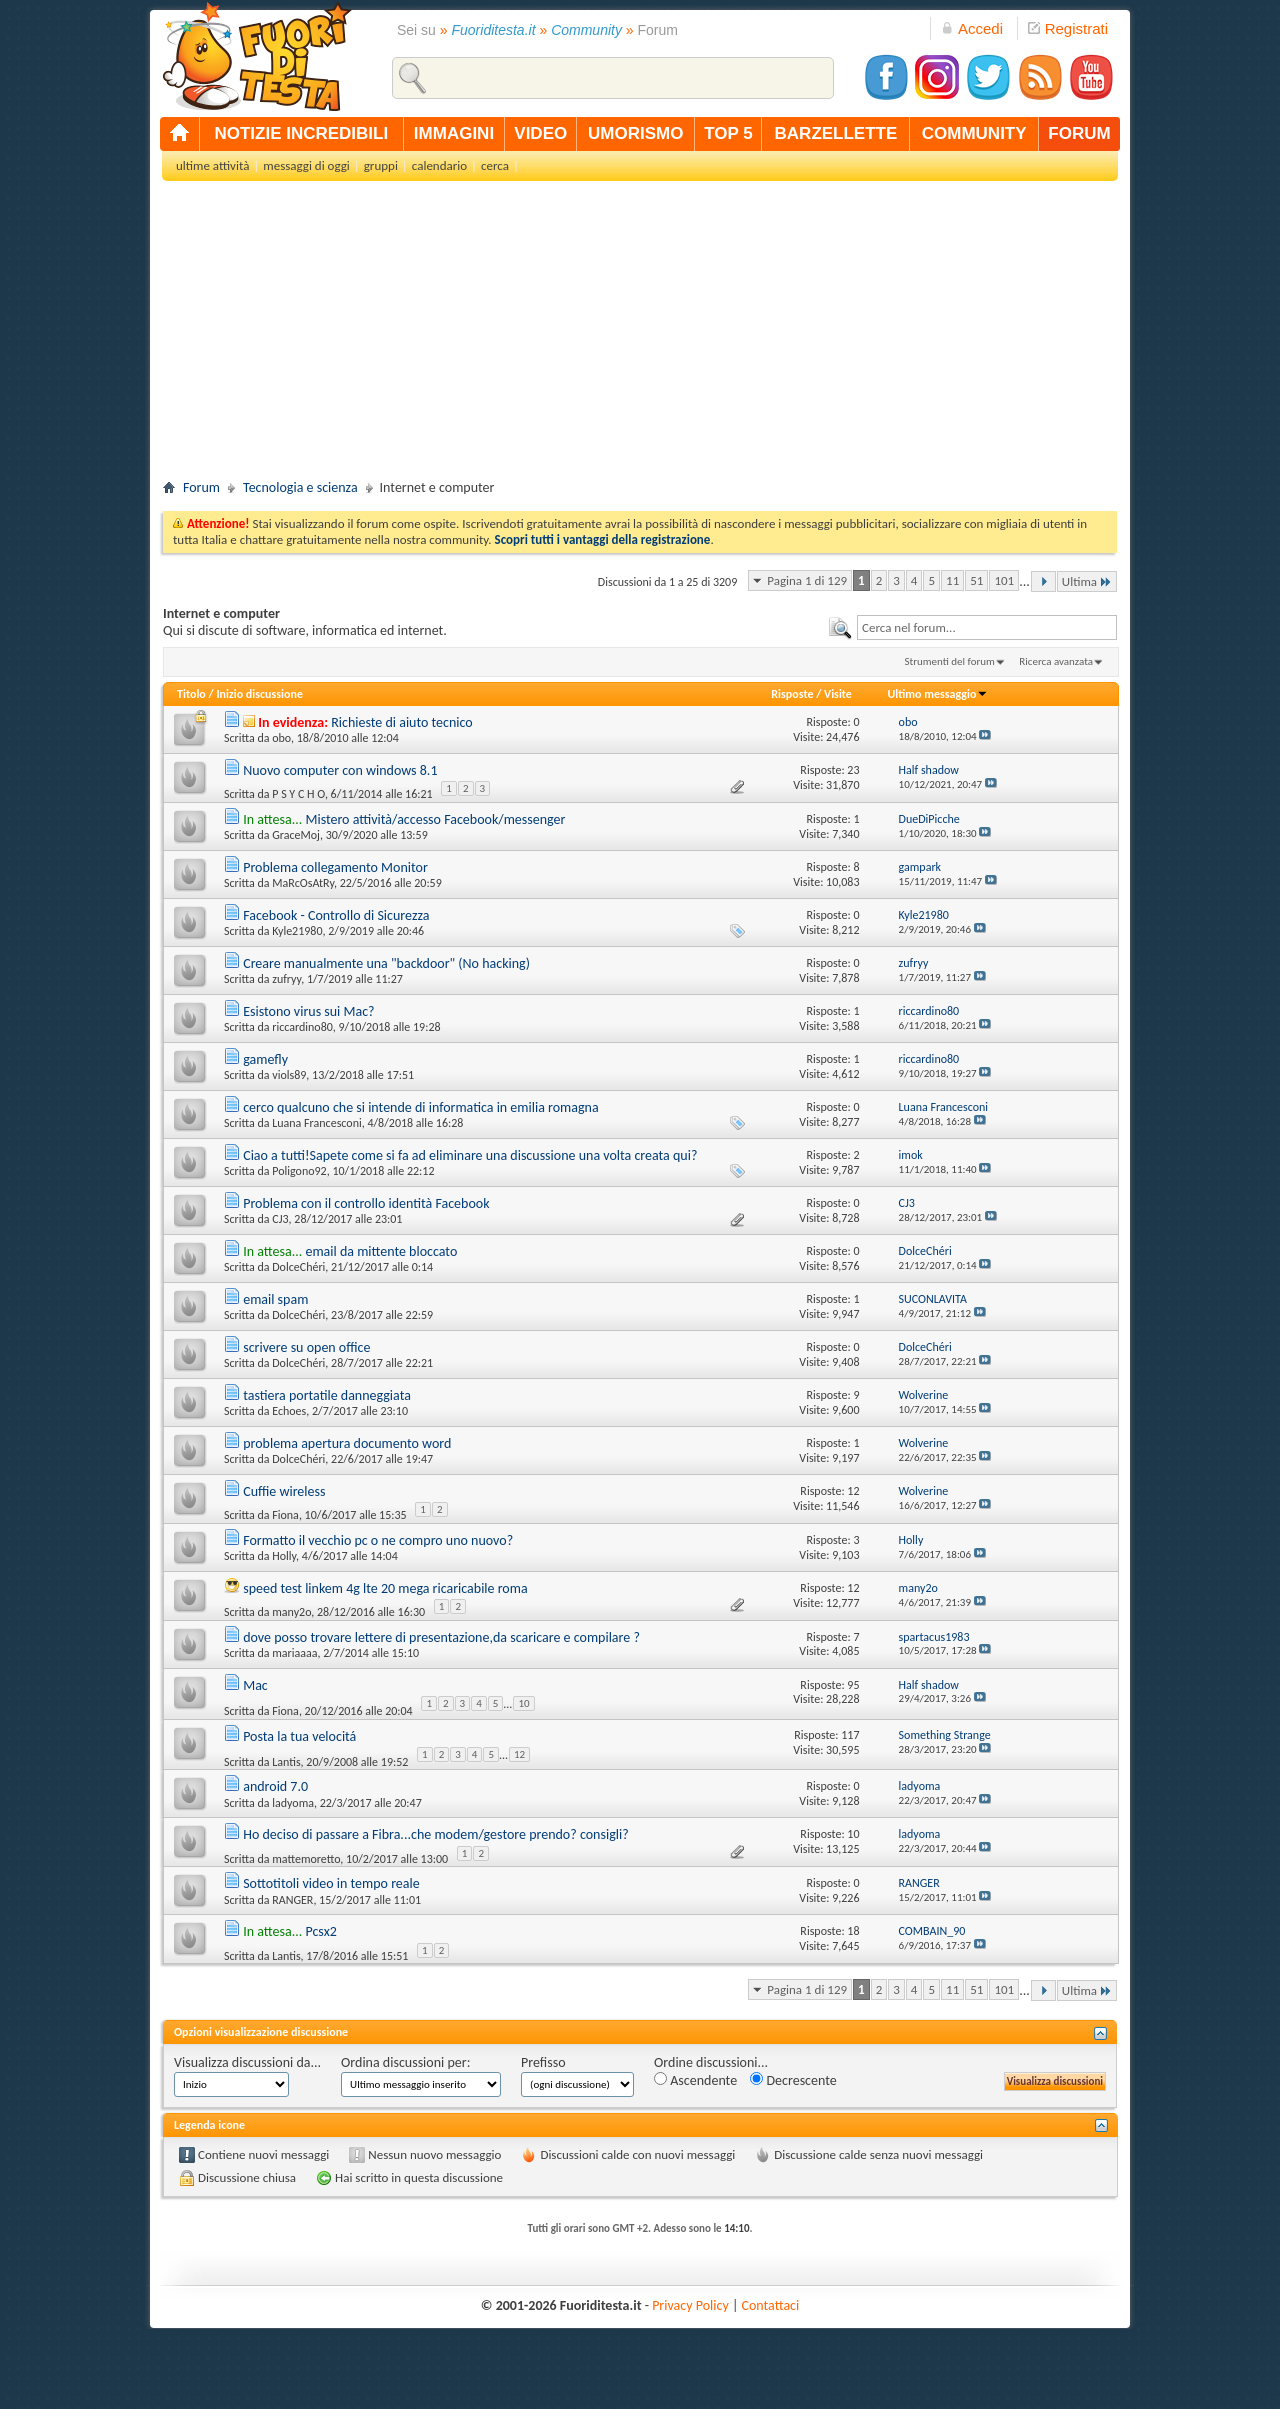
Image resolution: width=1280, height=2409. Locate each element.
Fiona (285, 1515)
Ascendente (695, 2080)
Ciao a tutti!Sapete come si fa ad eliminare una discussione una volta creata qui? (470, 1155)
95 (853, 1685)
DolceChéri (298, 1267)
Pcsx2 (320, 1931)
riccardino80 (302, 1027)
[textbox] (987, 627)
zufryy (286, 979)
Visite (838, 694)
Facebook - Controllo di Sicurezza (336, 915)
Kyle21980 (297, 931)
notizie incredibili (301, 133)
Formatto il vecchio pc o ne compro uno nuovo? (378, 1540)
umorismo (635, 133)
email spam (275, 1299)
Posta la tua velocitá (299, 1736)
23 (853, 770)
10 (523, 1703)
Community (586, 30)
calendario (439, 165)
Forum (201, 487)
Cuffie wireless (284, 1491)
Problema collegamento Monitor (335, 867)
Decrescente (793, 2080)
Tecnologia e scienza (300, 487)
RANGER (292, 1900)
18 (853, 1931)
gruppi (381, 165)
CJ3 (280, 1219)
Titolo (191, 694)
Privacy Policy (690, 2305)
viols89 (289, 1075)
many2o (291, 1612)
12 (853, 1491)
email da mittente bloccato (381, 1251)
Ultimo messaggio (937, 694)
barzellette (836, 133)
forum (1079, 133)
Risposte (792, 694)
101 (1004, 580)
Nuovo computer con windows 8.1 (340, 770)
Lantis (286, 1762)
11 (952, 580)
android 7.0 (275, 1786)
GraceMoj (296, 835)
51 (976, 580)
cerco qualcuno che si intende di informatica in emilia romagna (420, 1107)
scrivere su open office (306, 1347)
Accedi (972, 28)
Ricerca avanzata (1056, 661)
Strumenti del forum (949, 661)
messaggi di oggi (306, 165)
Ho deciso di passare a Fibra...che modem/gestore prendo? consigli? (435, 1834)
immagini (454, 133)
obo (281, 738)
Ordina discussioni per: (405, 2062)
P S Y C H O (298, 794)
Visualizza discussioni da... (247, 2062)
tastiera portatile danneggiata (327, 1395)
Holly (284, 1556)
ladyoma (293, 1803)
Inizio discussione (259, 694)
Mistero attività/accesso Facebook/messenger (435, 819)
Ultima (1087, 581)
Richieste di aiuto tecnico (402, 722)
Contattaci (771, 2305)
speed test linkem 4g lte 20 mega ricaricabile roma (385, 1588)
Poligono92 (299, 1171)
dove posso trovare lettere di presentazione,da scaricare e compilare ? (441, 1637)
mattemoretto (306, 1859)
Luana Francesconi (316, 1123)
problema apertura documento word (347, 1443)
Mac (255, 1685)
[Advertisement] (640, 336)
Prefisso (543, 2062)
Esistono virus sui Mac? (308, 1011)
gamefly (265, 1059)
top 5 (728, 133)
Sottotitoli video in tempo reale (331, 1883)
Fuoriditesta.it (494, 30)
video (540, 133)
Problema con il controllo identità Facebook (366, 1203)
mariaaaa (294, 1653)
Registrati (1068, 28)
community (974, 133)
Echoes (289, 1411)
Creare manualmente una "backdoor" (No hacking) (386, 963)
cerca (495, 165)
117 (850, 1735)
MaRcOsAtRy (303, 883)
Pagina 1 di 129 (807, 580)
